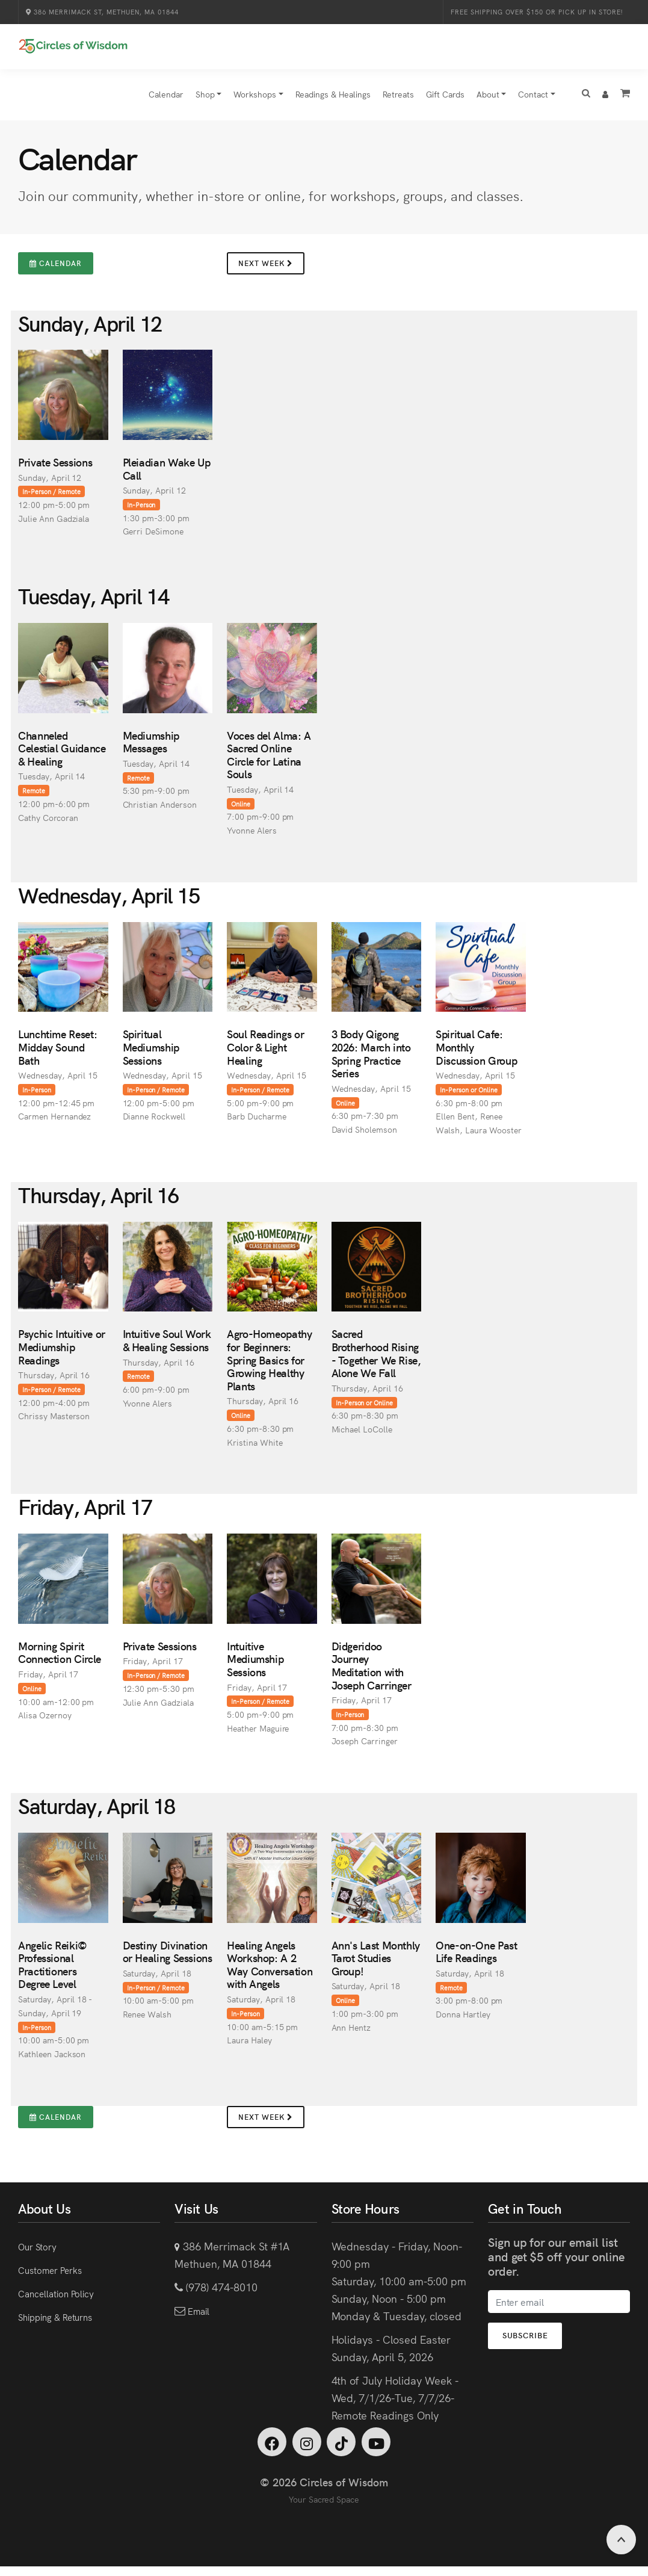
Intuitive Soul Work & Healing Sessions (167, 1347)
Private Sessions (55, 467)
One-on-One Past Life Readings (476, 1957)
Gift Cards (445, 100)
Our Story (40, 2251)
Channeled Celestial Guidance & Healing (62, 754)
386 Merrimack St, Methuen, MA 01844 (101, 11)
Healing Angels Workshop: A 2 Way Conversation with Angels (269, 1970)
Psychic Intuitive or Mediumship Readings (61, 1353)
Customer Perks (56, 2275)
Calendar (166, 100)
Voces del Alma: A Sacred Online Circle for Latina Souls (269, 761)
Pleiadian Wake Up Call (167, 474)
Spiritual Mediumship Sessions (151, 1053)
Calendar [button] (55, 269)
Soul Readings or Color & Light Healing (265, 1053)
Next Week (265, 269)
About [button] (488, 100)
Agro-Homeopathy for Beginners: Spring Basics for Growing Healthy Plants (269, 1366)
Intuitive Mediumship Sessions (255, 1664)
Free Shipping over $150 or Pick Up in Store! (538, 11)
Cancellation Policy (64, 2298)
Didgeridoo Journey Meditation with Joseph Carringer (372, 1671)
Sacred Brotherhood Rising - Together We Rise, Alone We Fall (376, 1360)
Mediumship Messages (151, 748)
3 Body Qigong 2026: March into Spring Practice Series (371, 1060)
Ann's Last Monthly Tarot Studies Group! (376, 1963)
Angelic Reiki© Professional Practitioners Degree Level (52, 1970)
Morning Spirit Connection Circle (59, 1658)
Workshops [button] (254, 100)
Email (200, 2316)
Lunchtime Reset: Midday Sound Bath (57, 1053)
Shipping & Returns (64, 2322)
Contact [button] (533, 100)
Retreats (398, 100)
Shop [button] (205, 100)
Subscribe (536, 2342)
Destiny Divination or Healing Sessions (167, 1957)
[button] (586, 100)
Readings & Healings (333, 100)
